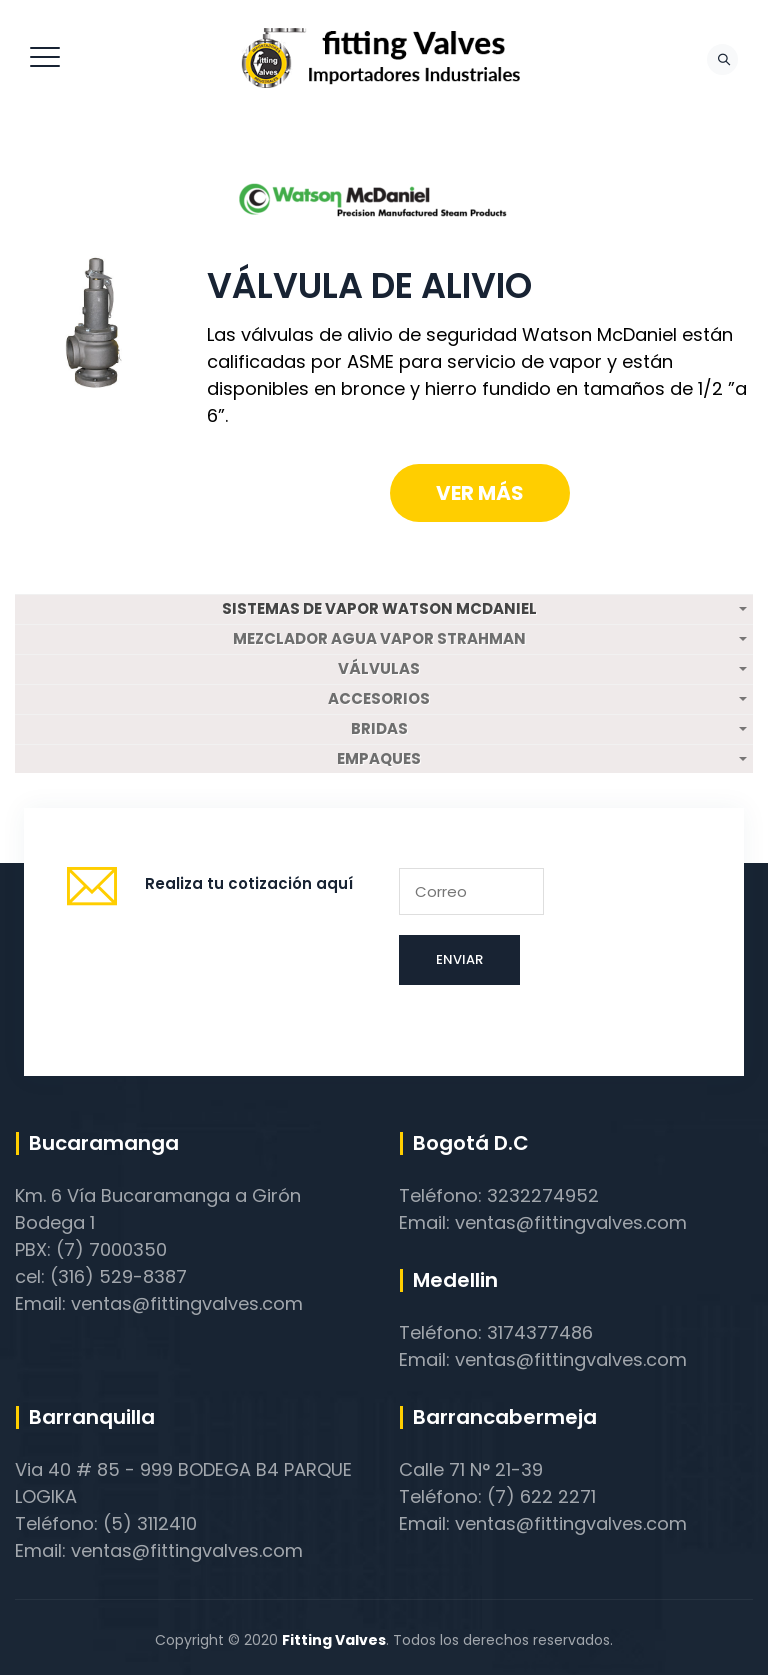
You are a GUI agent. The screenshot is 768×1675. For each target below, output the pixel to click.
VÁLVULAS (379, 669)
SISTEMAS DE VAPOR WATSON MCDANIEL (379, 609)
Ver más (480, 493)
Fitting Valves (334, 1640)
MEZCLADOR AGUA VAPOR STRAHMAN (379, 639)
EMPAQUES (379, 759)
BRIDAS (379, 729)
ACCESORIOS (379, 699)
